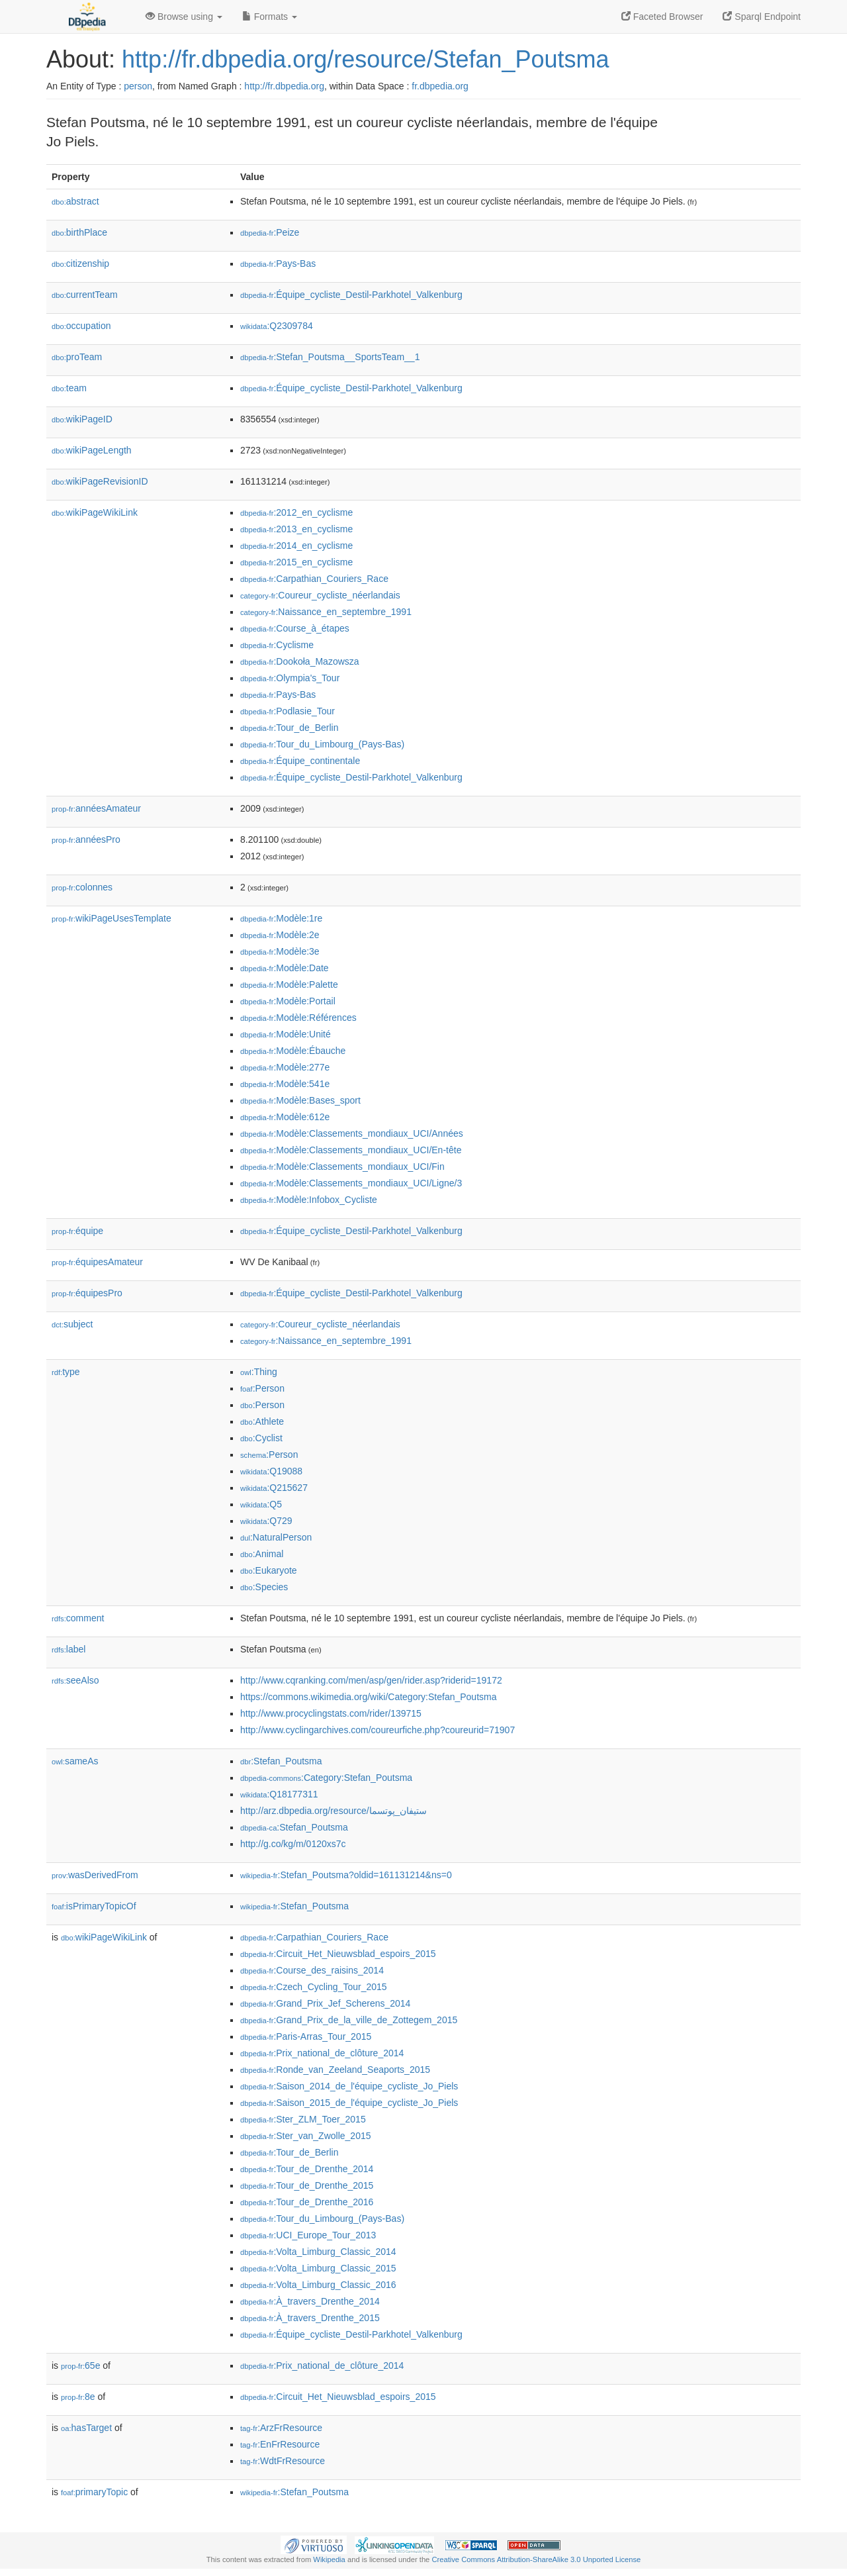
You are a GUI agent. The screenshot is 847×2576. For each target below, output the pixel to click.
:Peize (269, 232)
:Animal (261, 1554)
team (69, 388)
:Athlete (262, 1421)
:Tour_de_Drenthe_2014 (306, 2169)
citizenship (80, 263)
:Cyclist (261, 1438)
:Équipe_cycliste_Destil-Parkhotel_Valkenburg (351, 294)
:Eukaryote (268, 1570)
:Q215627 (274, 1487)
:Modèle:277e (285, 1067)
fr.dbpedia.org (440, 86)
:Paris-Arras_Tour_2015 (305, 2036)
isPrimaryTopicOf (94, 1906)
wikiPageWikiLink (95, 512)
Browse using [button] (184, 16)
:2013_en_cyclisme (296, 529)
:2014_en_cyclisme (296, 545)
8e (78, 2396)
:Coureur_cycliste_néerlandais (320, 595)
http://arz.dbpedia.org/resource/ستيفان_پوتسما (333, 1810)
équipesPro (87, 1293)
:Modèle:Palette (289, 984)
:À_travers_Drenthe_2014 (310, 2301)
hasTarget (86, 2427)
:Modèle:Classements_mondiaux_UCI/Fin (342, 1166)
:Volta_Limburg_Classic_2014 (318, 2251)
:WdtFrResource (282, 2461)
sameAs (75, 1761)
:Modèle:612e (285, 1117)
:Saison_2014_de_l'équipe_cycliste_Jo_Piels (349, 2086)
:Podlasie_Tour (287, 711)
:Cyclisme (277, 645)
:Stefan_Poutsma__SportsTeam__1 (330, 357)
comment (78, 1618)
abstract (75, 201)
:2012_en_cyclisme (296, 512)
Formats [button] (269, 16)
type (66, 1371)
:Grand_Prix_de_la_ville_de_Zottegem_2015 (348, 2020)
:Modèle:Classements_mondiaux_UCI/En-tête (350, 1150)
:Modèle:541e (285, 1083)
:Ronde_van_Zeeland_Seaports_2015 (335, 2069)
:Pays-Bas (278, 263)
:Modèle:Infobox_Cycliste (308, 1199)
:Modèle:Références (298, 1017)
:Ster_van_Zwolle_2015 (305, 2135)
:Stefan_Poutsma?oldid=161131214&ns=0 (346, 1875)
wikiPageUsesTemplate (111, 918)
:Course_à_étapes (294, 628)
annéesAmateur (96, 808)
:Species (264, 1587)
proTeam (77, 357)
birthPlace (79, 232)
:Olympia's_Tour (289, 678)
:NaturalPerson (276, 1537)
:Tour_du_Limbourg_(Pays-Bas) (322, 744)
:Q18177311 (279, 1794)
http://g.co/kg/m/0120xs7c (293, 1843)
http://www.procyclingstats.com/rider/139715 (331, 1713)
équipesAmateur (97, 1262)
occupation (81, 325)
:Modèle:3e (280, 951)
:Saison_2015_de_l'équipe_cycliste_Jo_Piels (349, 2102)
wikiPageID (82, 419)
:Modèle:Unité (285, 1034)
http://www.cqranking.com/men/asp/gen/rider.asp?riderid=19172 (371, 1680)
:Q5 (261, 1504)
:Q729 (266, 1520)
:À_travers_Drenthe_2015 (310, 2318)
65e (80, 2365)
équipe (77, 1230)
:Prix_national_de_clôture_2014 (322, 2053)
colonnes (82, 887)
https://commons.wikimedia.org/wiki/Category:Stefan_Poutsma (368, 1697)
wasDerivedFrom (95, 1875)
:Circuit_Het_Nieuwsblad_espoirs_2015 (338, 1953)
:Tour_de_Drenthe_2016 (306, 2202)
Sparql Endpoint (762, 16)
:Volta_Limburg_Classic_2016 (318, 2284)
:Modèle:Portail (287, 1001)
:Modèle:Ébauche (292, 1050)
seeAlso (75, 1680)
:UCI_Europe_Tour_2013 (308, 2235)
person (138, 86)
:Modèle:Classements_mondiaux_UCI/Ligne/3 (351, 1183)
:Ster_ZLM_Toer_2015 (303, 2119)
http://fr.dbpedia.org (284, 86)
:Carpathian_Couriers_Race (314, 578)
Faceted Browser (662, 16)
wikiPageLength (92, 450)
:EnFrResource (280, 2444)
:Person (262, 1388)
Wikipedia (329, 2559)
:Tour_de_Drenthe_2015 (306, 2185)
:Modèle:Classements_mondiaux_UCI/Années (351, 1133)
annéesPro (86, 839)
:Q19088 (271, 1471)
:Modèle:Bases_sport (300, 1100)
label (68, 1649)
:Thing (258, 1371)
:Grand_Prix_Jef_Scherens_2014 (325, 2003)
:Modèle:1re (281, 918)
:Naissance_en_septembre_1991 (326, 611)
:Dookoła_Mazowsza (299, 661)
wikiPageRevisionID (100, 481)
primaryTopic (94, 2492)
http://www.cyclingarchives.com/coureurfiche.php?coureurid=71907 (377, 1730)
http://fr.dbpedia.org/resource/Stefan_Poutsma (365, 59)
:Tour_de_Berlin (289, 727)
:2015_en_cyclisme (296, 562)
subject (72, 1324)
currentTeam (85, 294)
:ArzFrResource (281, 2427)
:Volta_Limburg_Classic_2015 (318, 2268)
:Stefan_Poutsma (281, 1761)
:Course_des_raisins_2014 (312, 1970)
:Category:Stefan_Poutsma (326, 1777)
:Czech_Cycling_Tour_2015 (313, 1986)
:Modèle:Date (284, 968)
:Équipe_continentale (300, 760)
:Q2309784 (276, 325)
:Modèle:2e (280, 935)
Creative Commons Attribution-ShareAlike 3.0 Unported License (536, 2559)
